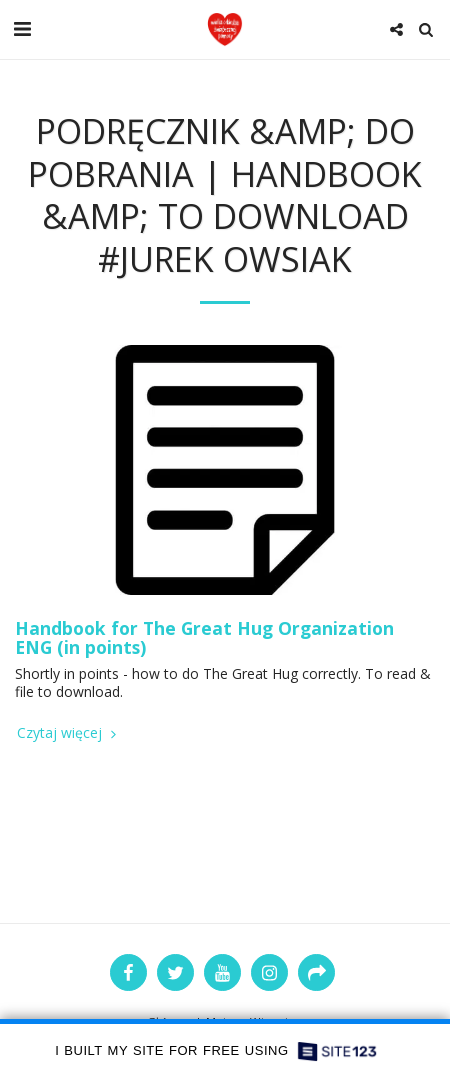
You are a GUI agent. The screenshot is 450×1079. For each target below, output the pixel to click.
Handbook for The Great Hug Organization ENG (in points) (204, 637)
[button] (22, 28)
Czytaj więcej (68, 733)
